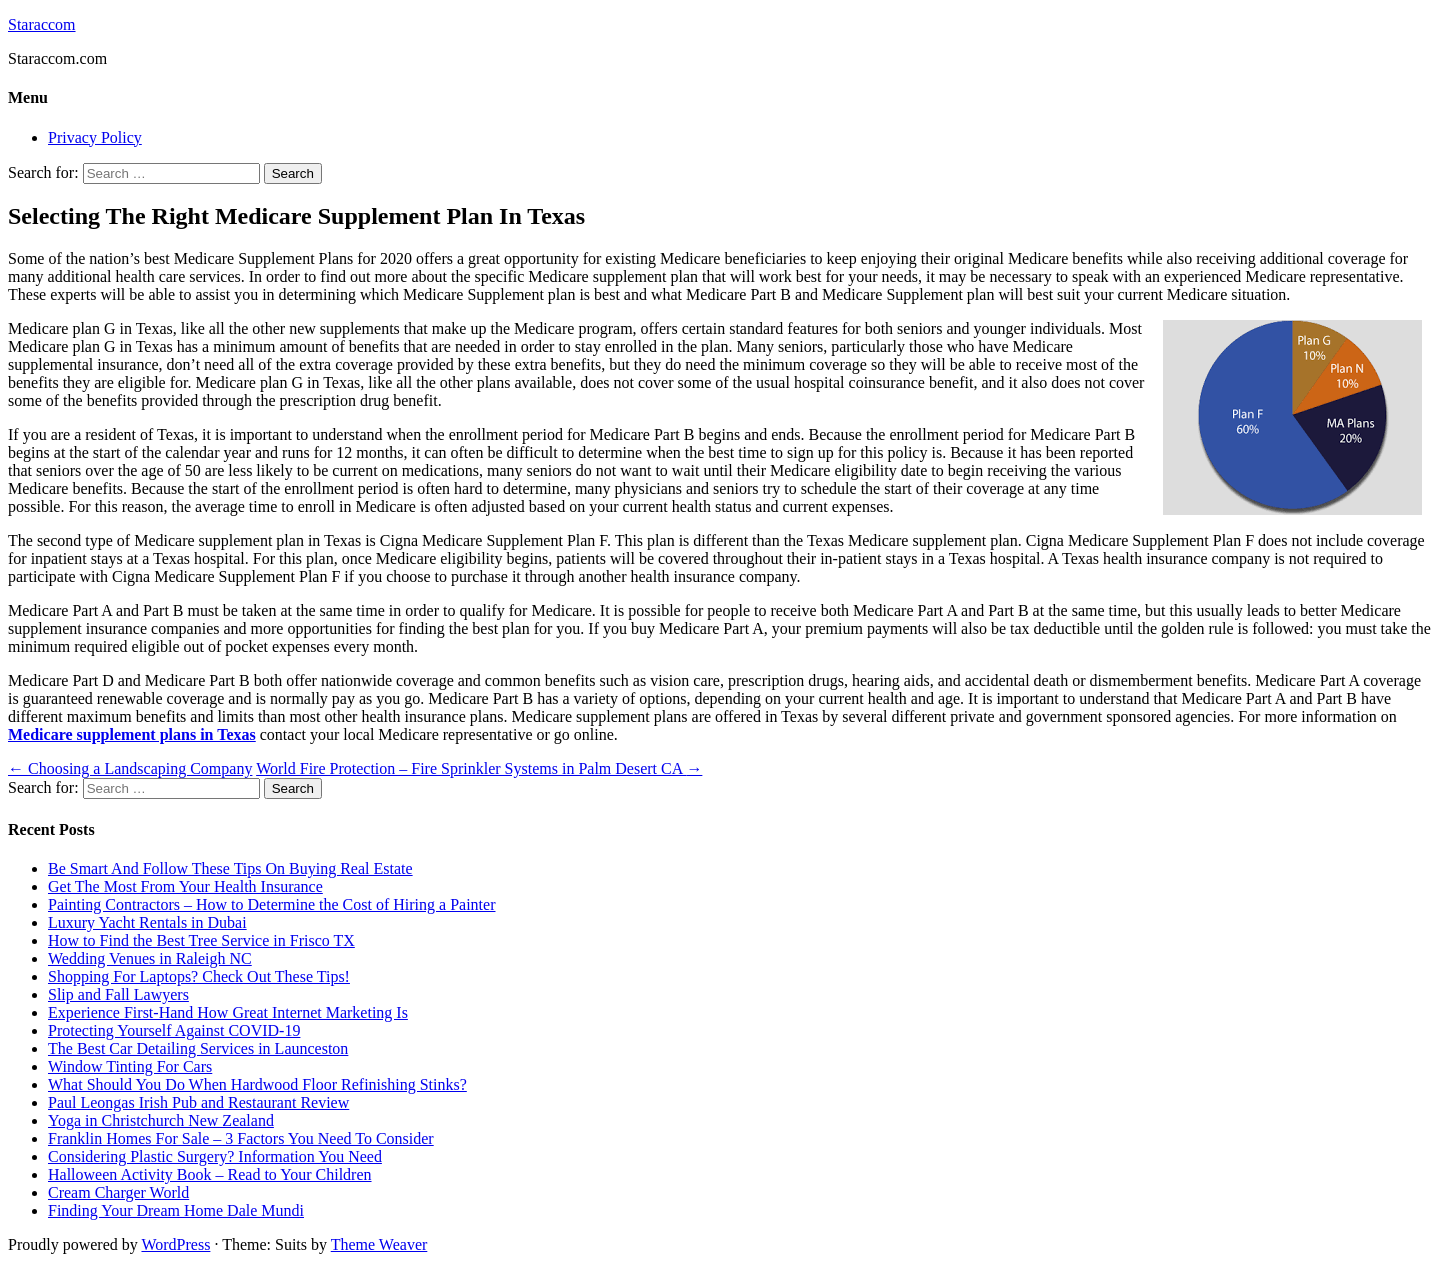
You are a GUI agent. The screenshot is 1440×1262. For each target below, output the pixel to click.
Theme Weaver (379, 1244)
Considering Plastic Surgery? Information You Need (215, 1156)
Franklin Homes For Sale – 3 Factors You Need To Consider (241, 1138)
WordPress (175, 1244)
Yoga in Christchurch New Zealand (161, 1120)
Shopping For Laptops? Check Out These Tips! (199, 976)
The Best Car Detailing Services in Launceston (198, 1048)
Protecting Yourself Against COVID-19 (174, 1030)
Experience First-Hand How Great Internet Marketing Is (228, 1012)
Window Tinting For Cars (130, 1066)
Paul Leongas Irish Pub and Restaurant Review (198, 1102)
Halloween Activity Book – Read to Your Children (210, 1174)
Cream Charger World (118, 1192)
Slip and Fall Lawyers (118, 994)
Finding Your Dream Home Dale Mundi (176, 1210)
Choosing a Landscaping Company (130, 768)
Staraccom (42, 24)
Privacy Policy (95, 137)
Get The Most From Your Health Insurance (185, 886)
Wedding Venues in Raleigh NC (150, 958)
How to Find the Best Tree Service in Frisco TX (201, 940)
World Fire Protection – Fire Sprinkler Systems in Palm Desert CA (479, 768)
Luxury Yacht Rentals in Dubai (147, 922)
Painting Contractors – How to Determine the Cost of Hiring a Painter (271, 904)
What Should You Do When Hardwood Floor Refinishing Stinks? (257, 1084)
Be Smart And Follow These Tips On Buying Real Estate (230, 868)
